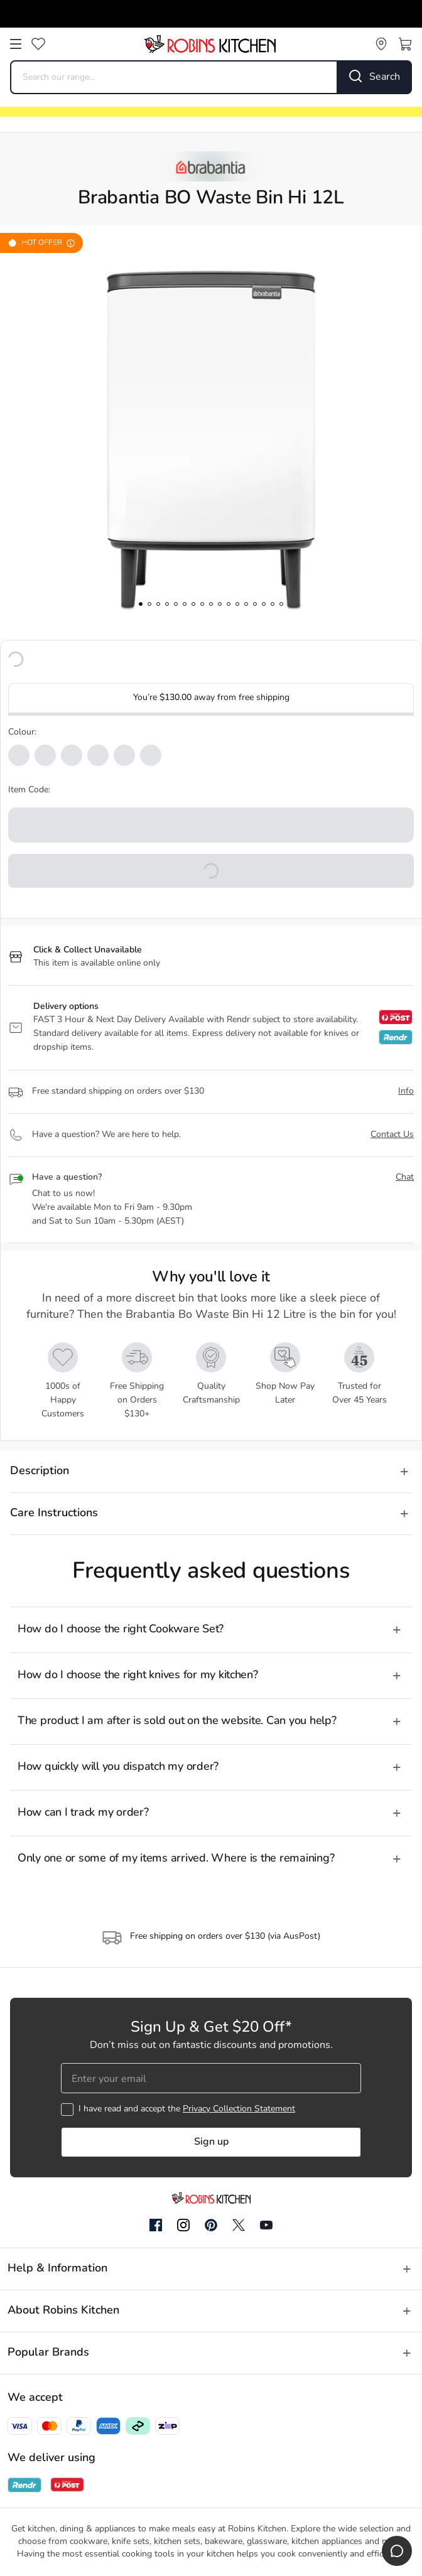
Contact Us (392, 1135)
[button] (211, 871)
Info (406, 1091)
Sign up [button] (211, 2142)
